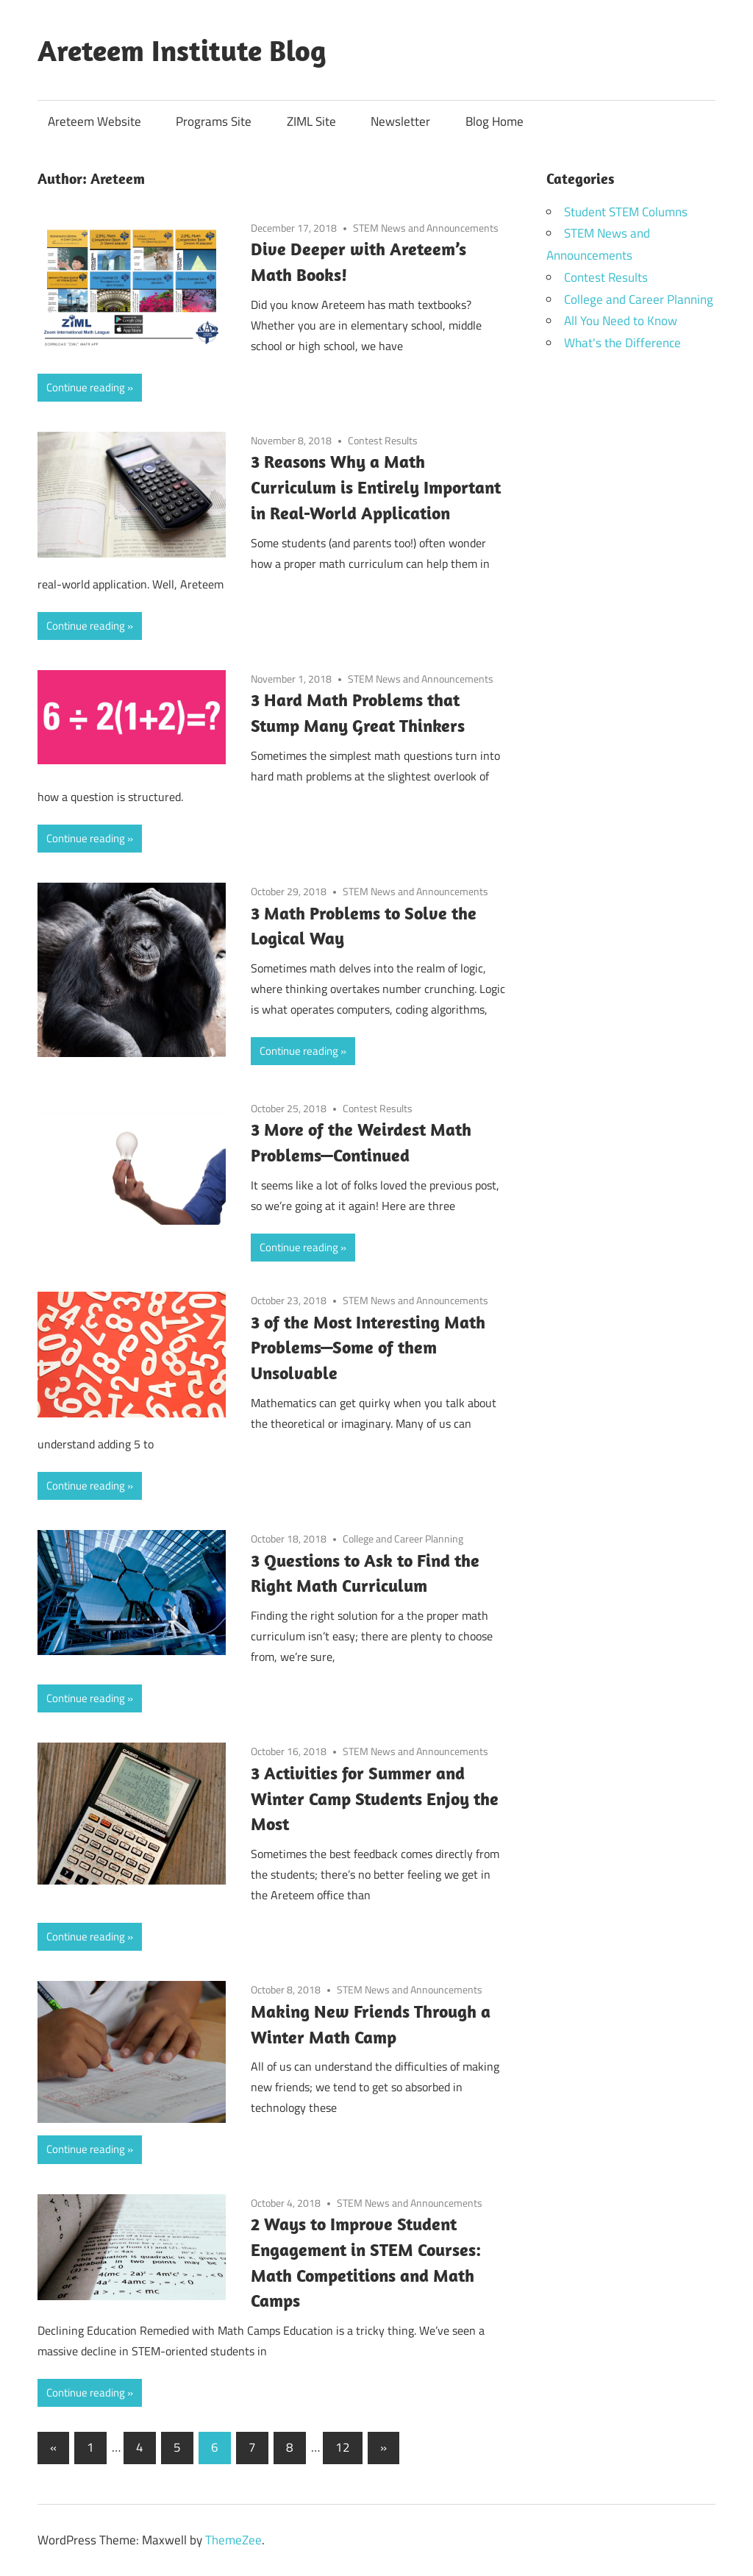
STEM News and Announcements (426, 227)
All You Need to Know (620, 320)
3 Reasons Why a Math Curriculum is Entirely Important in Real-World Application (376, 487)
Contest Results (383, 440)
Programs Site (213, 121)
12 (342, 2447)
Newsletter (400, 121)
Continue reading (85, 387)
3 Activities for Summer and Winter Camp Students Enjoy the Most (375, 1798)
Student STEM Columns (626, 211)
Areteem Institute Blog (182, 50)
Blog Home (494, 121)
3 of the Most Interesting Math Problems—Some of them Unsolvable (368, 1347)
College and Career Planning (403, 1538)
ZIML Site (311, 121)
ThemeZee (233, 2540)
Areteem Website (94, 121)
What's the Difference (622, 342)
